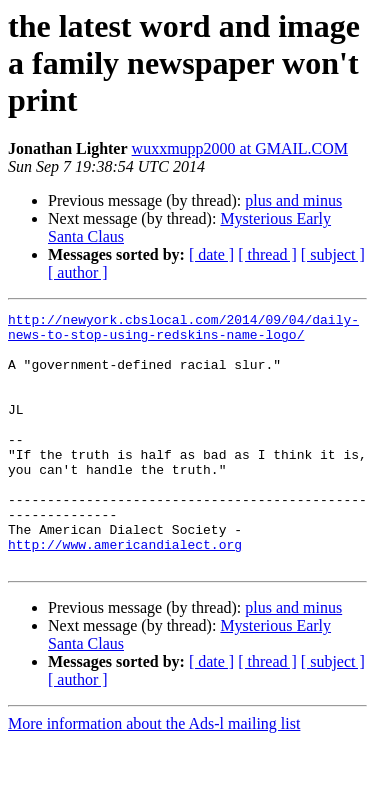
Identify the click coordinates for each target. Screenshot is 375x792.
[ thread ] (267, 254)
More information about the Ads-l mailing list (154, 774)
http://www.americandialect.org (125, 592)
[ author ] (78, 272)
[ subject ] (333, 254)
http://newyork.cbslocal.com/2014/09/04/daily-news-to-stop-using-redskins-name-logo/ (183, 331)
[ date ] (211, 254)
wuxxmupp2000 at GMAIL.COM (240, 148)
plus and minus (293, 200)
